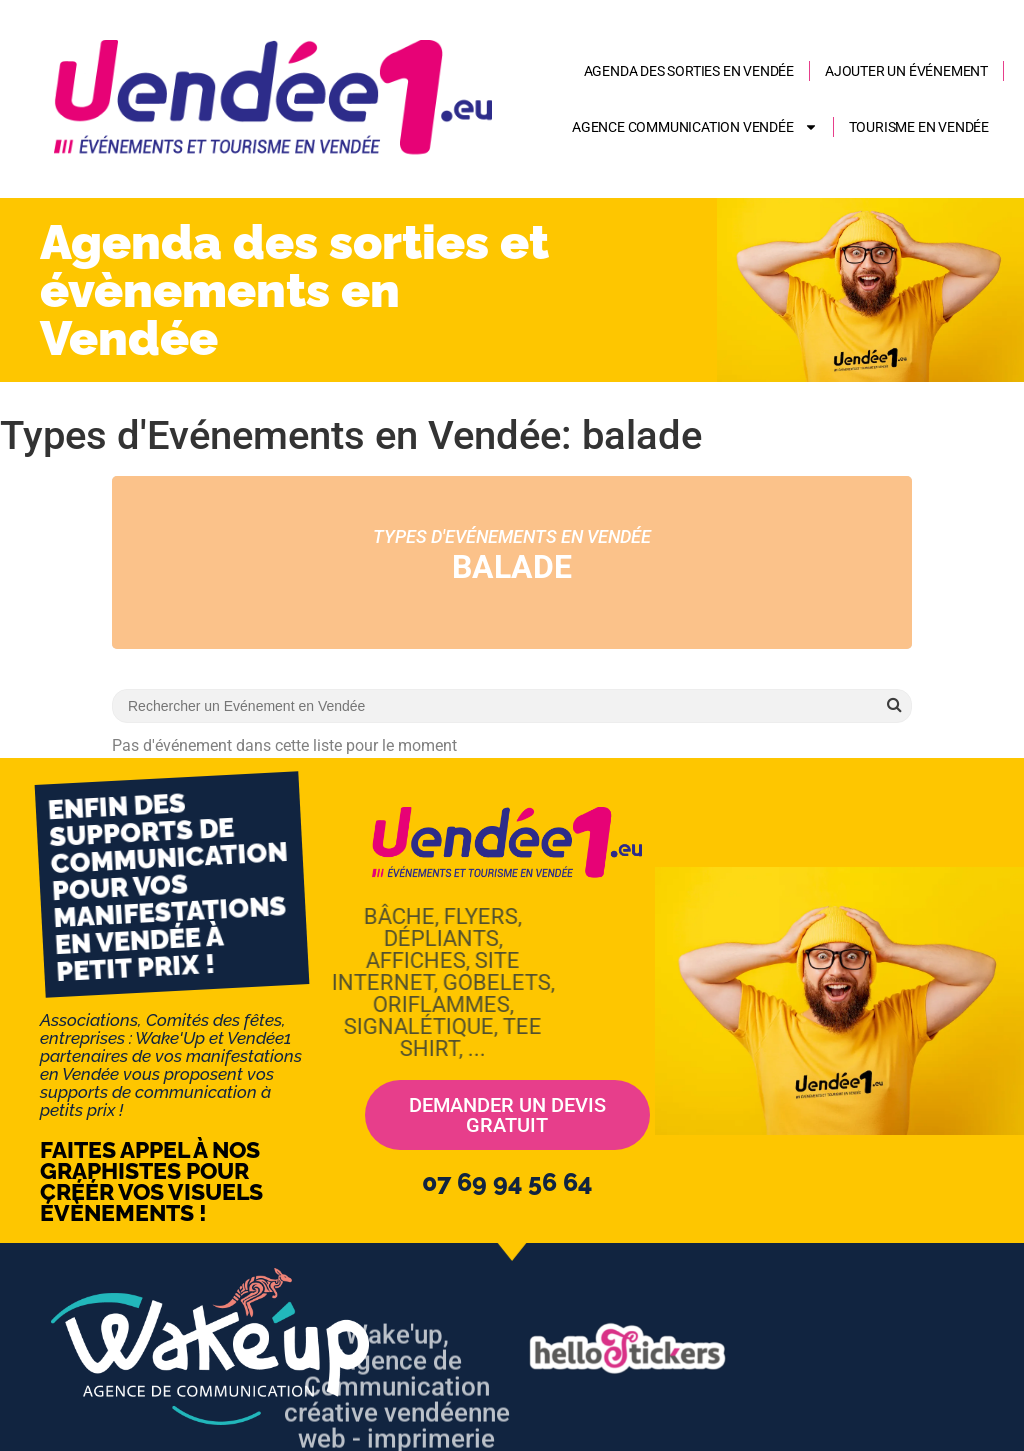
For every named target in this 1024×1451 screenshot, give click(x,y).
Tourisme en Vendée (919, 127)
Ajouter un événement (906, 71)
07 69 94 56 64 (507, 1182)
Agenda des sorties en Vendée (689, 71)
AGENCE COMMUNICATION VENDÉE (695, 127)
